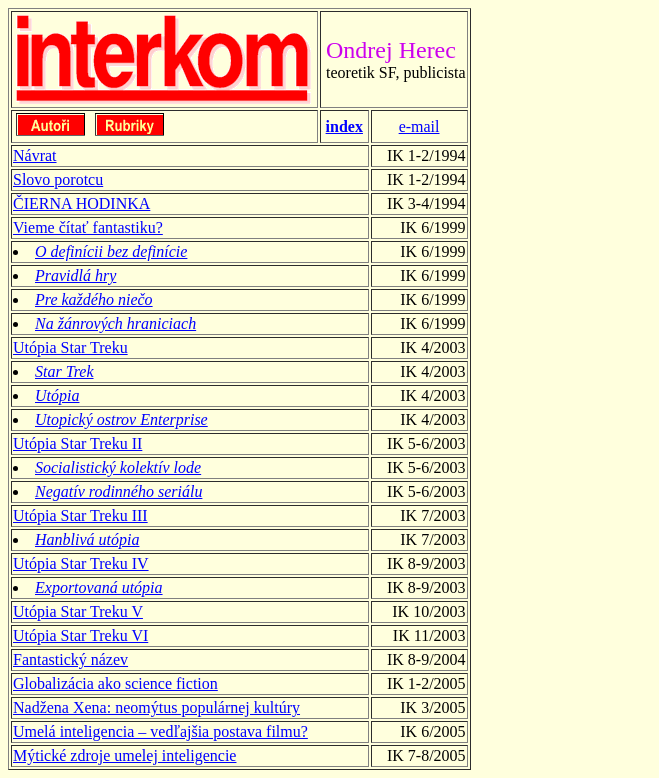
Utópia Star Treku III (80, 515)
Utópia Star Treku (70, 347)
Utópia (57, 395)
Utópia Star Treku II (77, 443)
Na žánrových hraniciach (115, 323)
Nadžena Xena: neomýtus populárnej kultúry (156, 707)
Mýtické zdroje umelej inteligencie (124, 755)
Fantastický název (70, 659)
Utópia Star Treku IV (81, 563)
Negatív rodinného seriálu (118, 491)
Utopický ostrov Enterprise (121, 419)
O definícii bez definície (111, 251)
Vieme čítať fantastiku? (88, 227)
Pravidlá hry (75, 275)
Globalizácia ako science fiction (115, 683)
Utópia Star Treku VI (80, 635)
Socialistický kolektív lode (118, 467)
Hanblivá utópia (87, 539)
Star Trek (64, 371)
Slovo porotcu (58, 179)
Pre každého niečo (94, 299)
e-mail (419, 126)
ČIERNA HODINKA (81, 203)
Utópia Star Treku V (78, 611)
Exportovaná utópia (99, 587)
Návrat (35, 155)
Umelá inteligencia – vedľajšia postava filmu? (160, 731)
